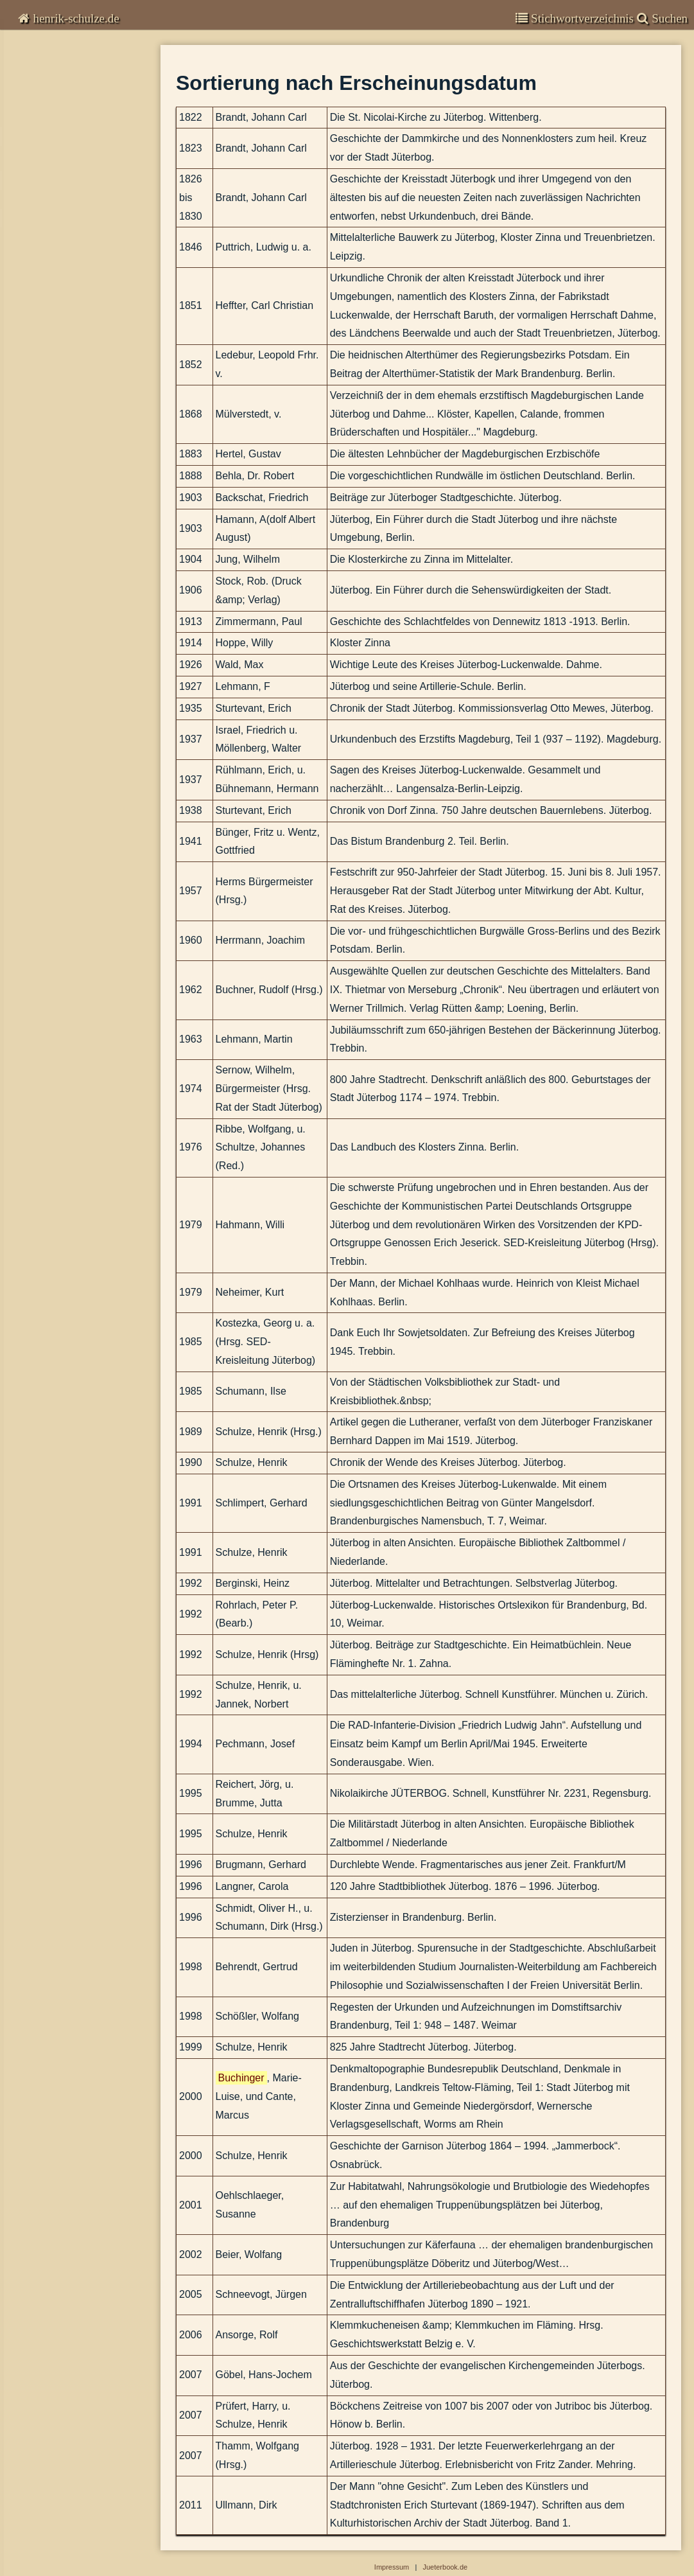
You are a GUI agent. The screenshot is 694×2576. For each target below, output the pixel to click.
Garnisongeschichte (64, 101)
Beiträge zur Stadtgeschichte (76, 171)
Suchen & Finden (55, 339)
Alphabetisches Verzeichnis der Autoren (85, 215)
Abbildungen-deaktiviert (72, 358)
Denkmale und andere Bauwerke (75, 289)
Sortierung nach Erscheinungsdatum (85, 233)
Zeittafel (29, 252)
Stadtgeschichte (58, 151)
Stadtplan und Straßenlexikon (69, 271)
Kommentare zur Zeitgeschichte (89, 76)
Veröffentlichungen (61, 126)
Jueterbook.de (444, 2567)
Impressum (41, 320)
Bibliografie (42, 196)
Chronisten (43, 51)
